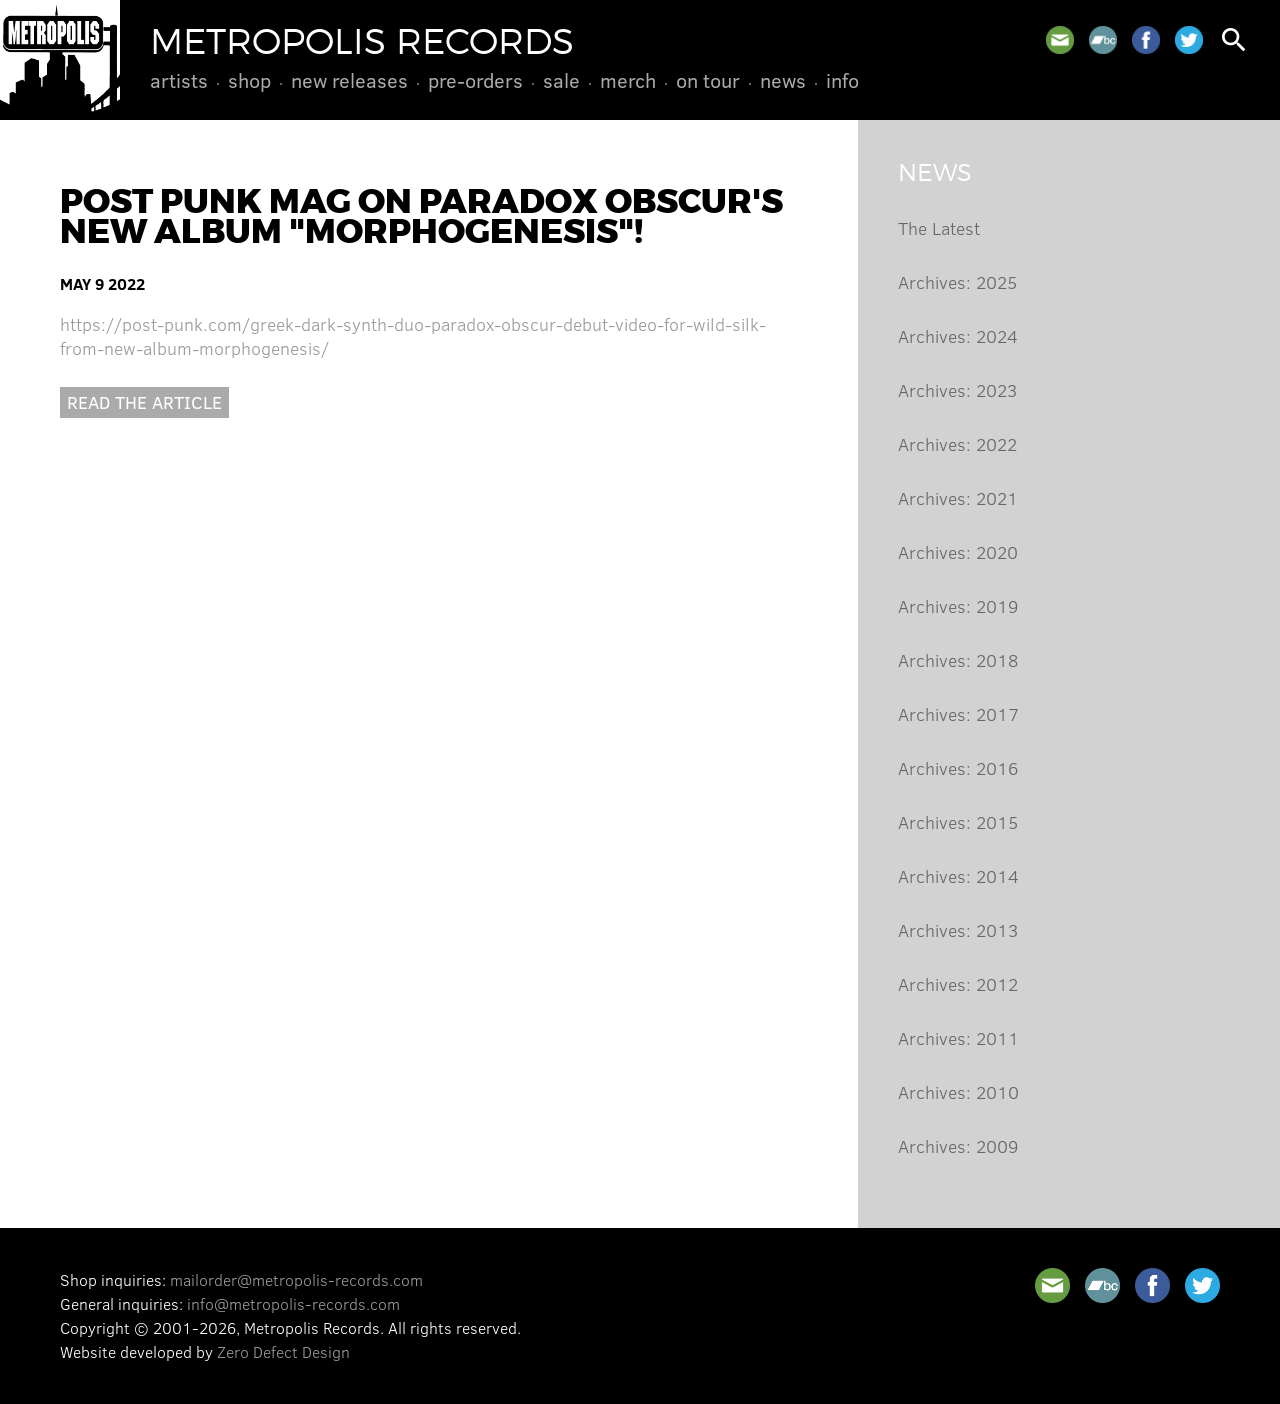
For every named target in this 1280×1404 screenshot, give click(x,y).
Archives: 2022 (957, 444)
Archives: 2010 (958, 1092)
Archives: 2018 (958, 660)
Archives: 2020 (958, 552)
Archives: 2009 (958, 1146)
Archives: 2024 (958, 336)
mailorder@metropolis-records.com (296, 1279)
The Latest (939, 228)
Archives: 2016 (958, 768)
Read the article (144, 402)
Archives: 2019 (958, 606)
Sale (561, 80)
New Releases (349, 80)
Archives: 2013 (958, 930)
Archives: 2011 (958, 1038)
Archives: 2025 (957, 282)
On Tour (708, 80)
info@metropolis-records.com (293, 1303)
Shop (249, 80)
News (783, 80)
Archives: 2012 (958, 984)
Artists (179, 80)
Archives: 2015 (958, 822)
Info (842, 80)
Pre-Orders (475, 80)
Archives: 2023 (957, 390)
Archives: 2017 (958, 714)
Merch (628, 80)
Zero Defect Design (283, 1351)
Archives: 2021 (958, 498)
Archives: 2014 (958, 876)
